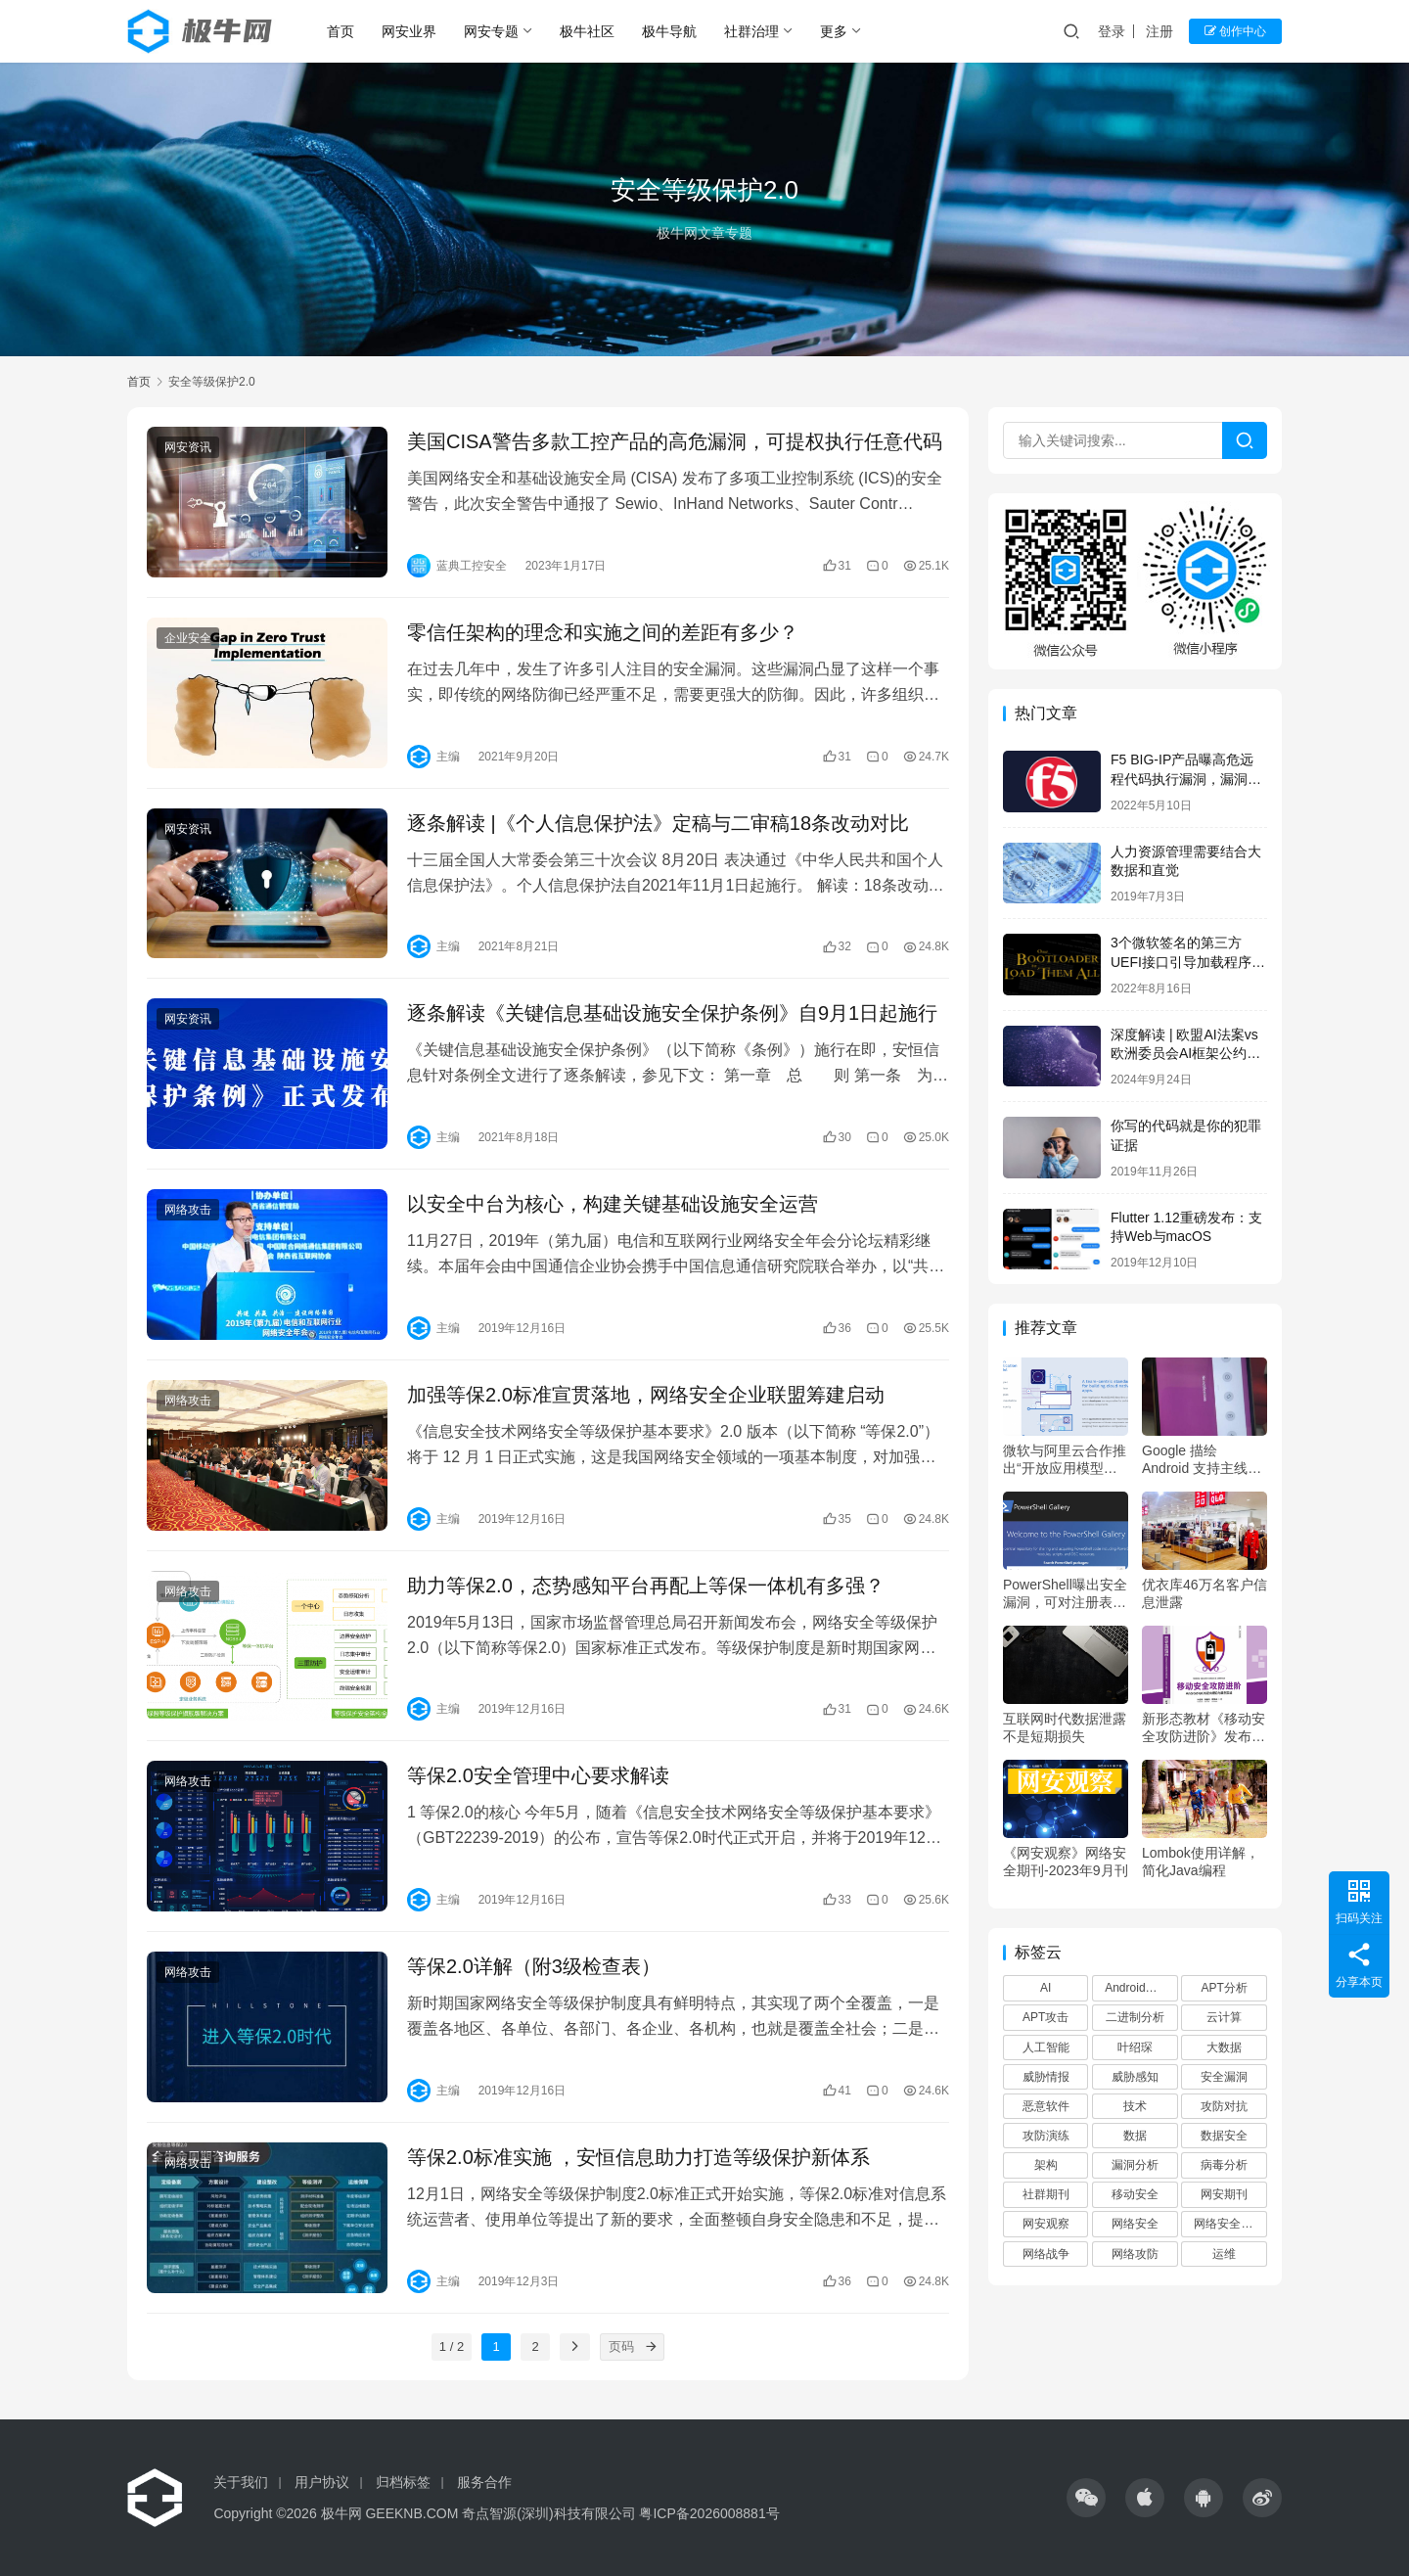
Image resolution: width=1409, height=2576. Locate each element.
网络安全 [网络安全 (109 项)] (1135, 2224)
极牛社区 (587, 31)
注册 (1159, 31)
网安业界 (409, 31)
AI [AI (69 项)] (1045, 1988)
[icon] (1086, 2497)
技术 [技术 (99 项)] (1135, 2106)
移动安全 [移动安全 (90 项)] (1135, 2194)
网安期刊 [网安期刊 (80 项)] (1224, 2194)
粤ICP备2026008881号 (709, 2513)
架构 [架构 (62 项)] (1046, 2165)
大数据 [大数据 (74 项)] (1224, 2047)
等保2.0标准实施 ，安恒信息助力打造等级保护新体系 (638, 2157)
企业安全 (187, 638)
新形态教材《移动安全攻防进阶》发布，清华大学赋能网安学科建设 (1203, 1728)
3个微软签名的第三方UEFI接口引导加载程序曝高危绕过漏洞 (1188, 962)
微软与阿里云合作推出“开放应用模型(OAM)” (1064, 1460)
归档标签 (403, 2482)
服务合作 (484, 2482)
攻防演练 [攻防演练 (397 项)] (1046, 2135)
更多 (833, 31)
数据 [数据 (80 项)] (1135, 2135)
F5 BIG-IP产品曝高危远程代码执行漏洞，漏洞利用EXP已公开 (1186, 778)
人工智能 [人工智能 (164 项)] (1046, 2047)
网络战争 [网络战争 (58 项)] (1046, 2254)
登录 (1111, 31)
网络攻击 (187, 1210)
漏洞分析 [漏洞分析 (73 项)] (1135, 2165)
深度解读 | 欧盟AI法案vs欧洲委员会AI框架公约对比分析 (1185, 1054)
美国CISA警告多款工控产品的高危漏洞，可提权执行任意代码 (674, 441)
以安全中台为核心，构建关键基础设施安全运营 (612, 1204)
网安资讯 (187, 447)
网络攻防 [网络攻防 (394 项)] (1135, 2254)
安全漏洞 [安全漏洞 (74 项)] (1224, 2077)
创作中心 (1235, 31)
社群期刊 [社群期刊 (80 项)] (1046, 2194)
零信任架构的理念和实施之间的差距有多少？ (602, 632)
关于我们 (240, 2482)
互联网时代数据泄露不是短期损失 (1064, 1727)
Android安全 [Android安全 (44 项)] (1136, 1988)
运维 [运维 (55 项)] (1224, 2254)
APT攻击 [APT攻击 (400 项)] (1045, 2017)
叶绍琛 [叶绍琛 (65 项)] (1135, 2047)
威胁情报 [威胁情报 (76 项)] (1046, 2077)
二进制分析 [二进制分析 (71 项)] (1135, 2017)
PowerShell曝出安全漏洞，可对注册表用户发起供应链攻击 (1065, 1594)
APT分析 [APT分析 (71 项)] (1224, 1988)
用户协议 (322, 2482)
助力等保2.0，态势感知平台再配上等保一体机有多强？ (646, 1585)
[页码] (650, 2347)
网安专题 (491, 31)
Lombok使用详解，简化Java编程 (1200, 1861)
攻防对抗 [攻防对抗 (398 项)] (1224, 2106)
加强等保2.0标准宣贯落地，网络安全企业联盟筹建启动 (646, 1394)
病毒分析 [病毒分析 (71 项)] (1224, 2165)
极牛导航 (669, 31)
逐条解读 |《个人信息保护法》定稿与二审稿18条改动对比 (658, 823)
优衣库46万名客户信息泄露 (1204, 1593)
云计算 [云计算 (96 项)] (1224, 2017)
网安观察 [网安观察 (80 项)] (1046, 2224)
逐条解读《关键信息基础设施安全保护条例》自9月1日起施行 (672, 1013)
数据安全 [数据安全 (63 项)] (1224, 2135)
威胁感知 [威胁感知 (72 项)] (1135, 2077)
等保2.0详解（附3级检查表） (533, 1966)
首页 (340, 31)
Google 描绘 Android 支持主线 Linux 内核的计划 (1195, 1460)
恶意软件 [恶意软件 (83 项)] (1046, 2106)
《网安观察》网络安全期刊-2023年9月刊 (1065, 1861)
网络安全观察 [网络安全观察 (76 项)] (1229, 2224)
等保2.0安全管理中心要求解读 (538, 1775)
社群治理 (751, 31)
